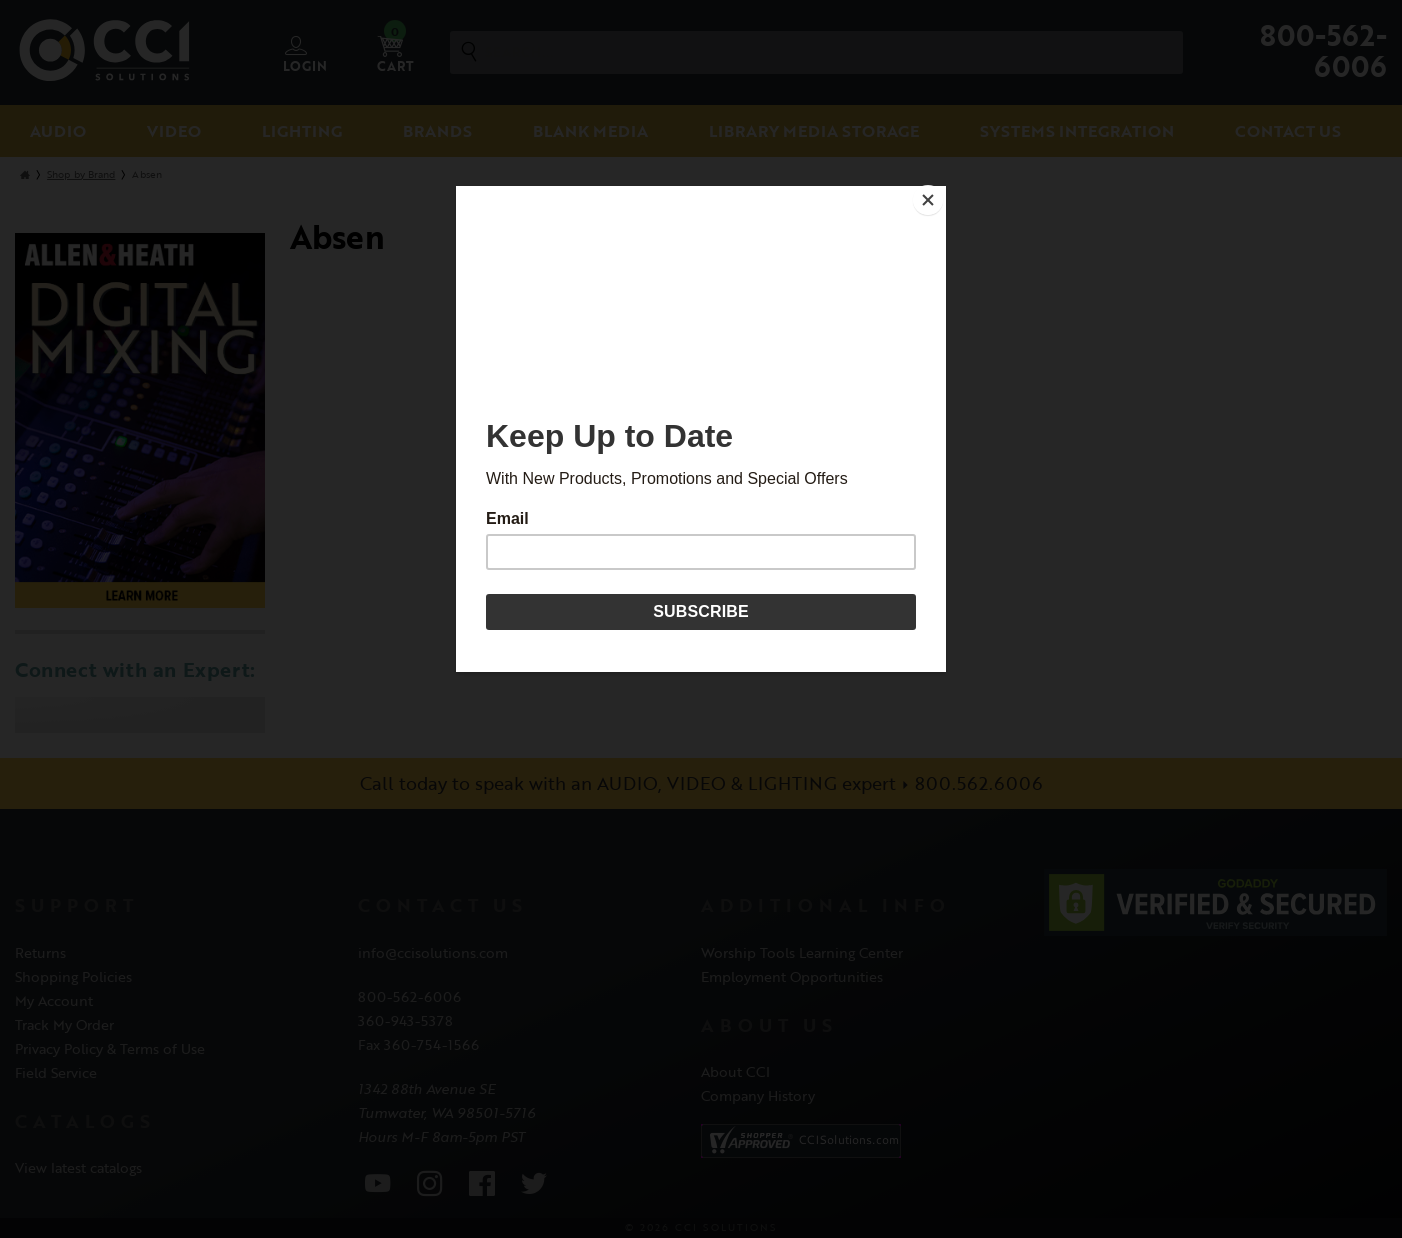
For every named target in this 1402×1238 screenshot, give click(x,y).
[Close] (941, 191)
